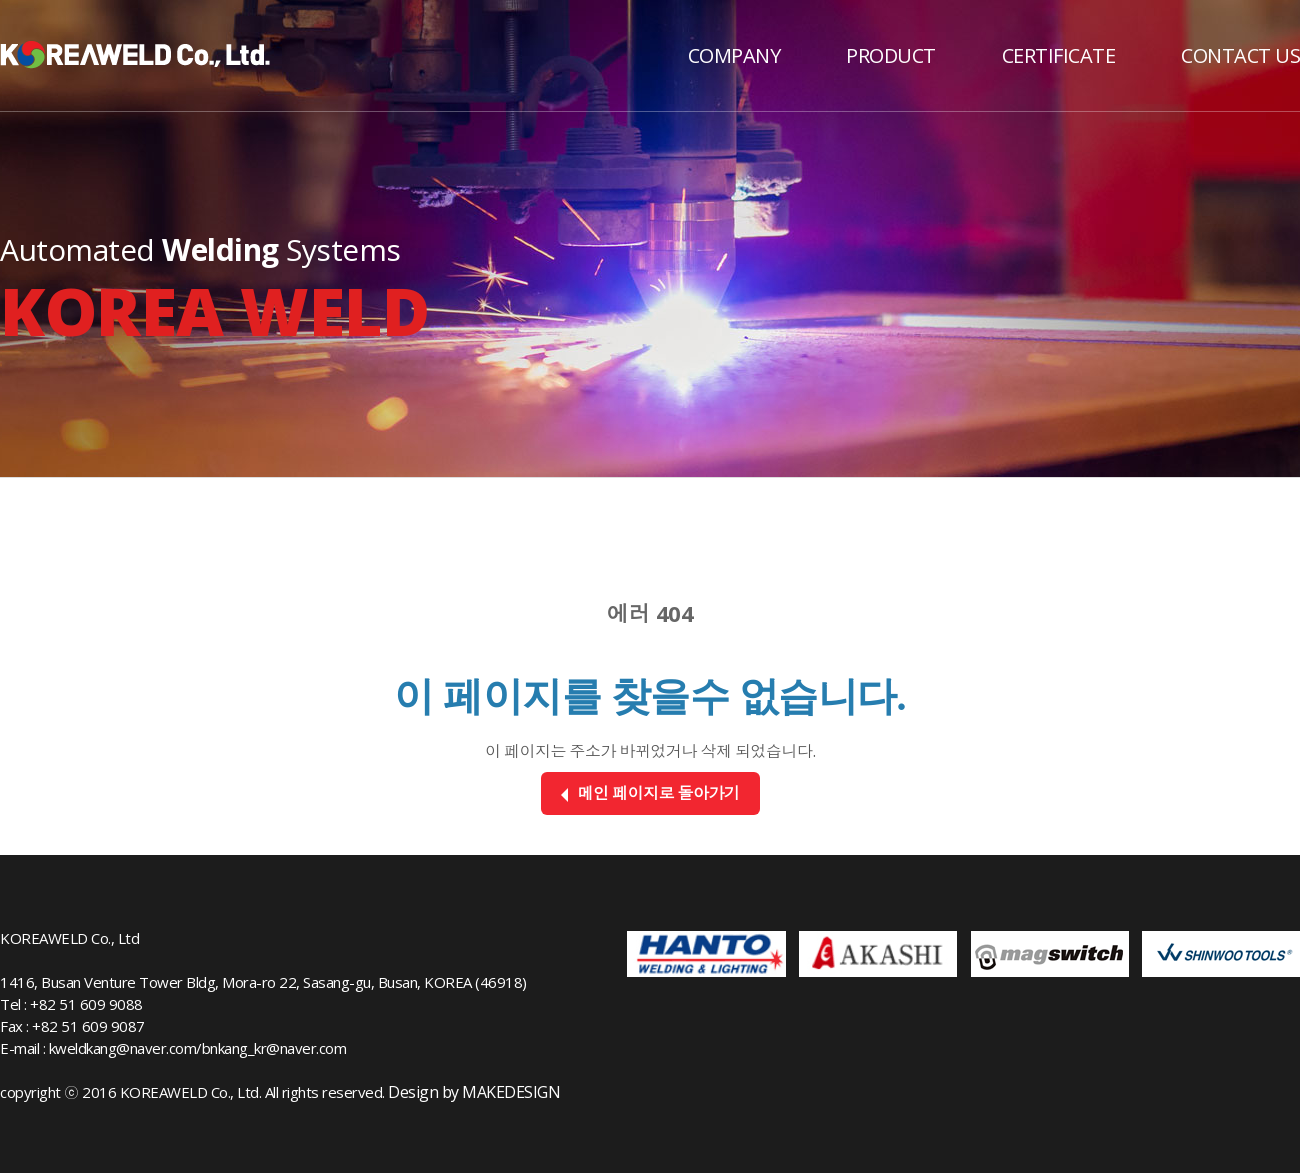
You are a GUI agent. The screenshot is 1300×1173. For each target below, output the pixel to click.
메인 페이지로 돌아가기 (650, 793)
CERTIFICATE (1059, 55)
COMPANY (734, 55)
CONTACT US (1240, 55)
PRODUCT (891, 55)
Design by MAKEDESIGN (474, 1092)
